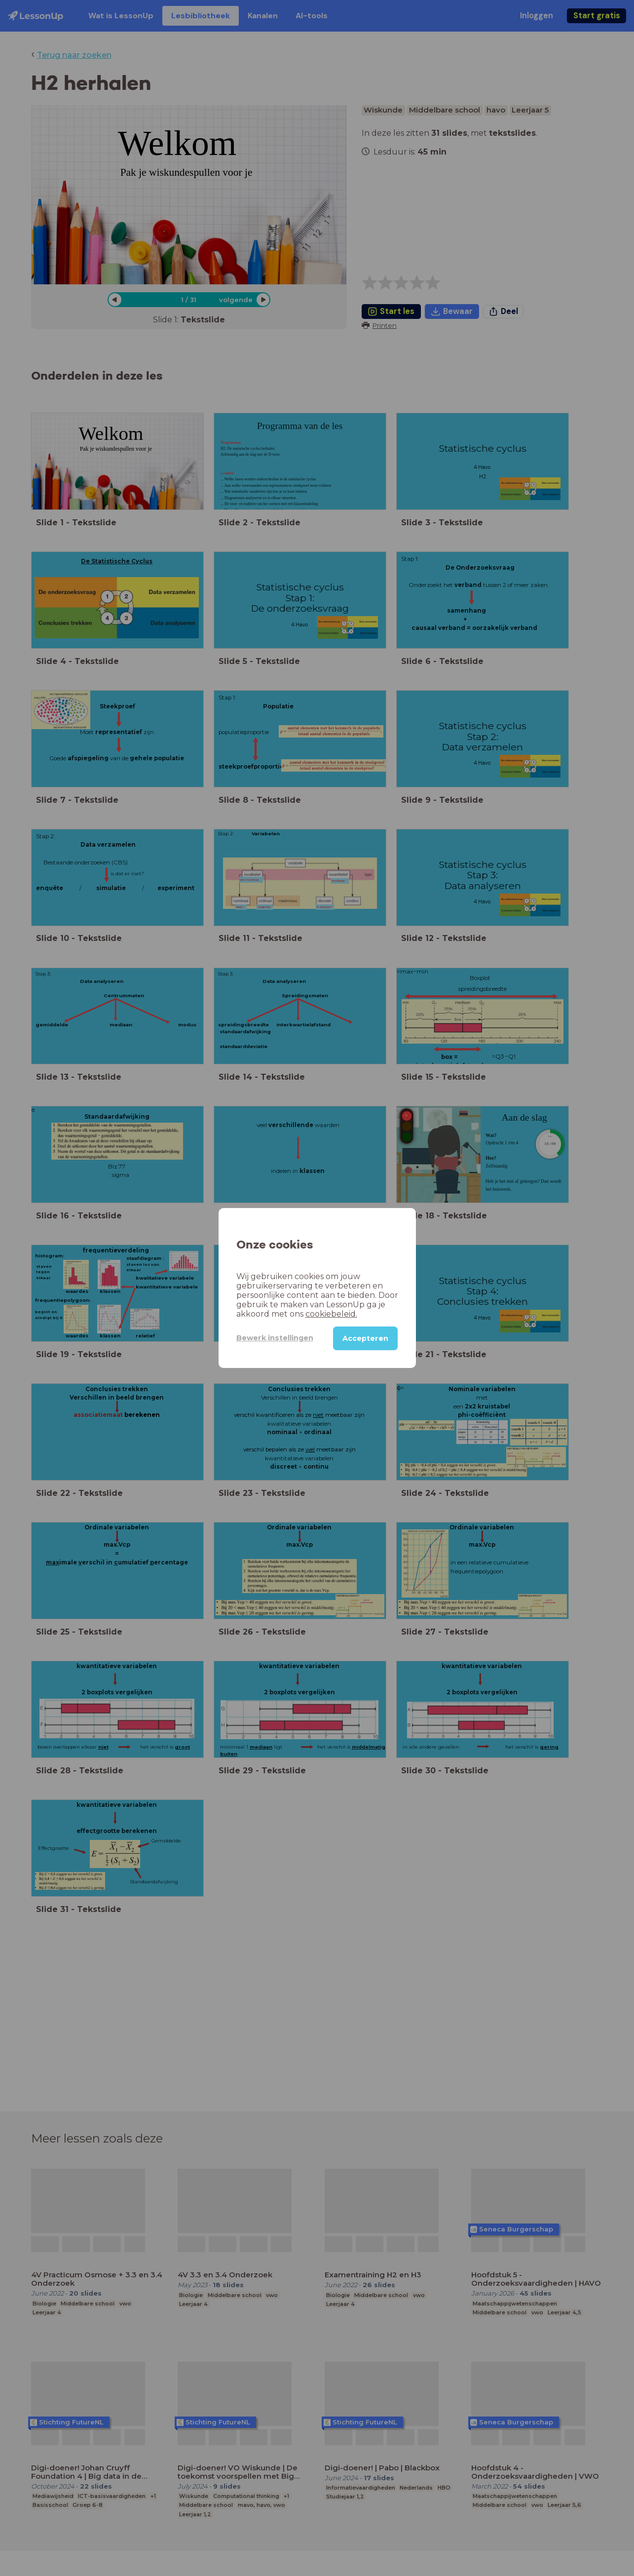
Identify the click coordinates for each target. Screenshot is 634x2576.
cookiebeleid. (331, 1314)
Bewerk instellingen (274, 1337)
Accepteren (365, 1338)
